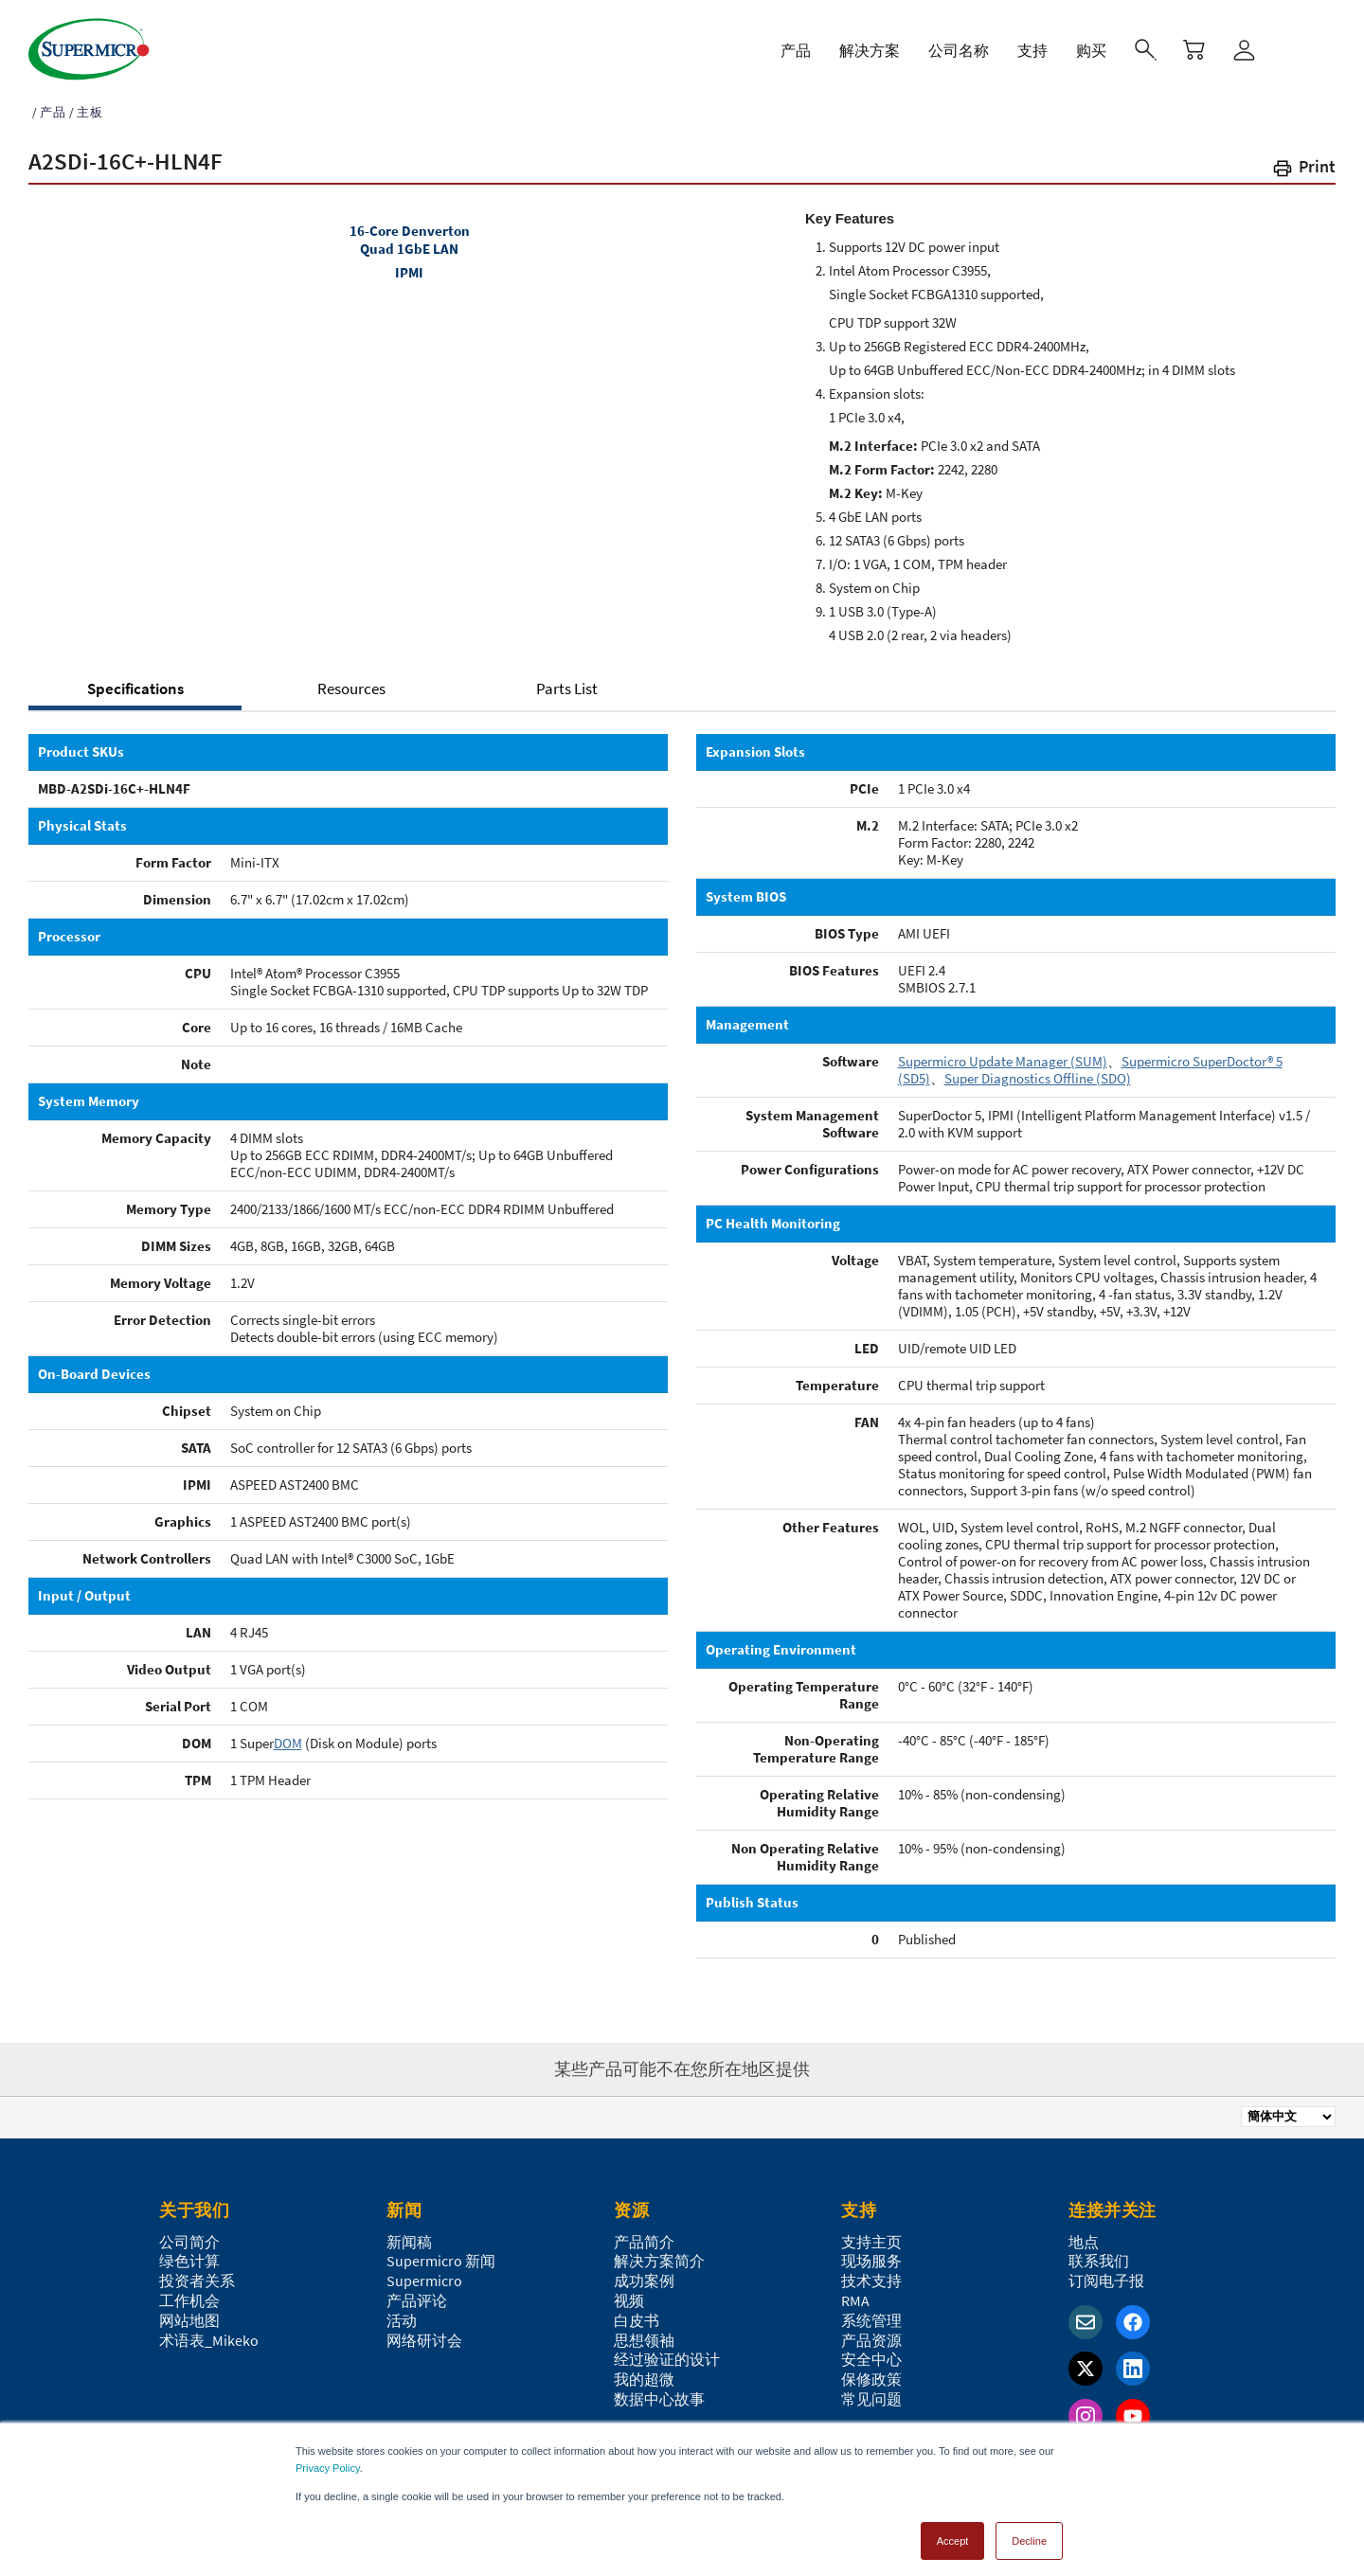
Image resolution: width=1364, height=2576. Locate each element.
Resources (351, 680)
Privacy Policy (328, 2459)
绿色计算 (189, 2252)
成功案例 (644, 2272)
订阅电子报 (1106, 2272)
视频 (629, 2291)
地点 (1083, 2233)
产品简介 (644, 2233)
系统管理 (871, 2311)
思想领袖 (644, 2331)
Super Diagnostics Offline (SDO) (1037, 1070)
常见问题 (871, 2390)
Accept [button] (953, 2532)
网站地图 (189, 2311)
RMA (855, 2291)
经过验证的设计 (667, 2350)
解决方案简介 (659, 2252)
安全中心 (871, 2350)
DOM (288, 1735)
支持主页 (871, 2233)
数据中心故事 (659, 2390)
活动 (401, 2311)
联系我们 (1098, 2252)
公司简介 (189, 2233)
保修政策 (871, 2370)
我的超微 (644, 2370)
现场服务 (871, 2252)
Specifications (135, 680)
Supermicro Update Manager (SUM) (1002, 1053)
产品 (53, 104)
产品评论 (416, 2291)
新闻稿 (409, 2233)
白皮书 (636, 2311)
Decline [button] (1029, 2532)
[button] (1303, 161)
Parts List (567, 680)
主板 (90, 104)
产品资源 (871, 2331)
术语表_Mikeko (209, 2331)
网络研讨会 (424, 2331)
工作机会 (189, 2291)
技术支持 (871, 2272)
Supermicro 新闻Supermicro (440, 2262)
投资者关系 (197, 2272)
